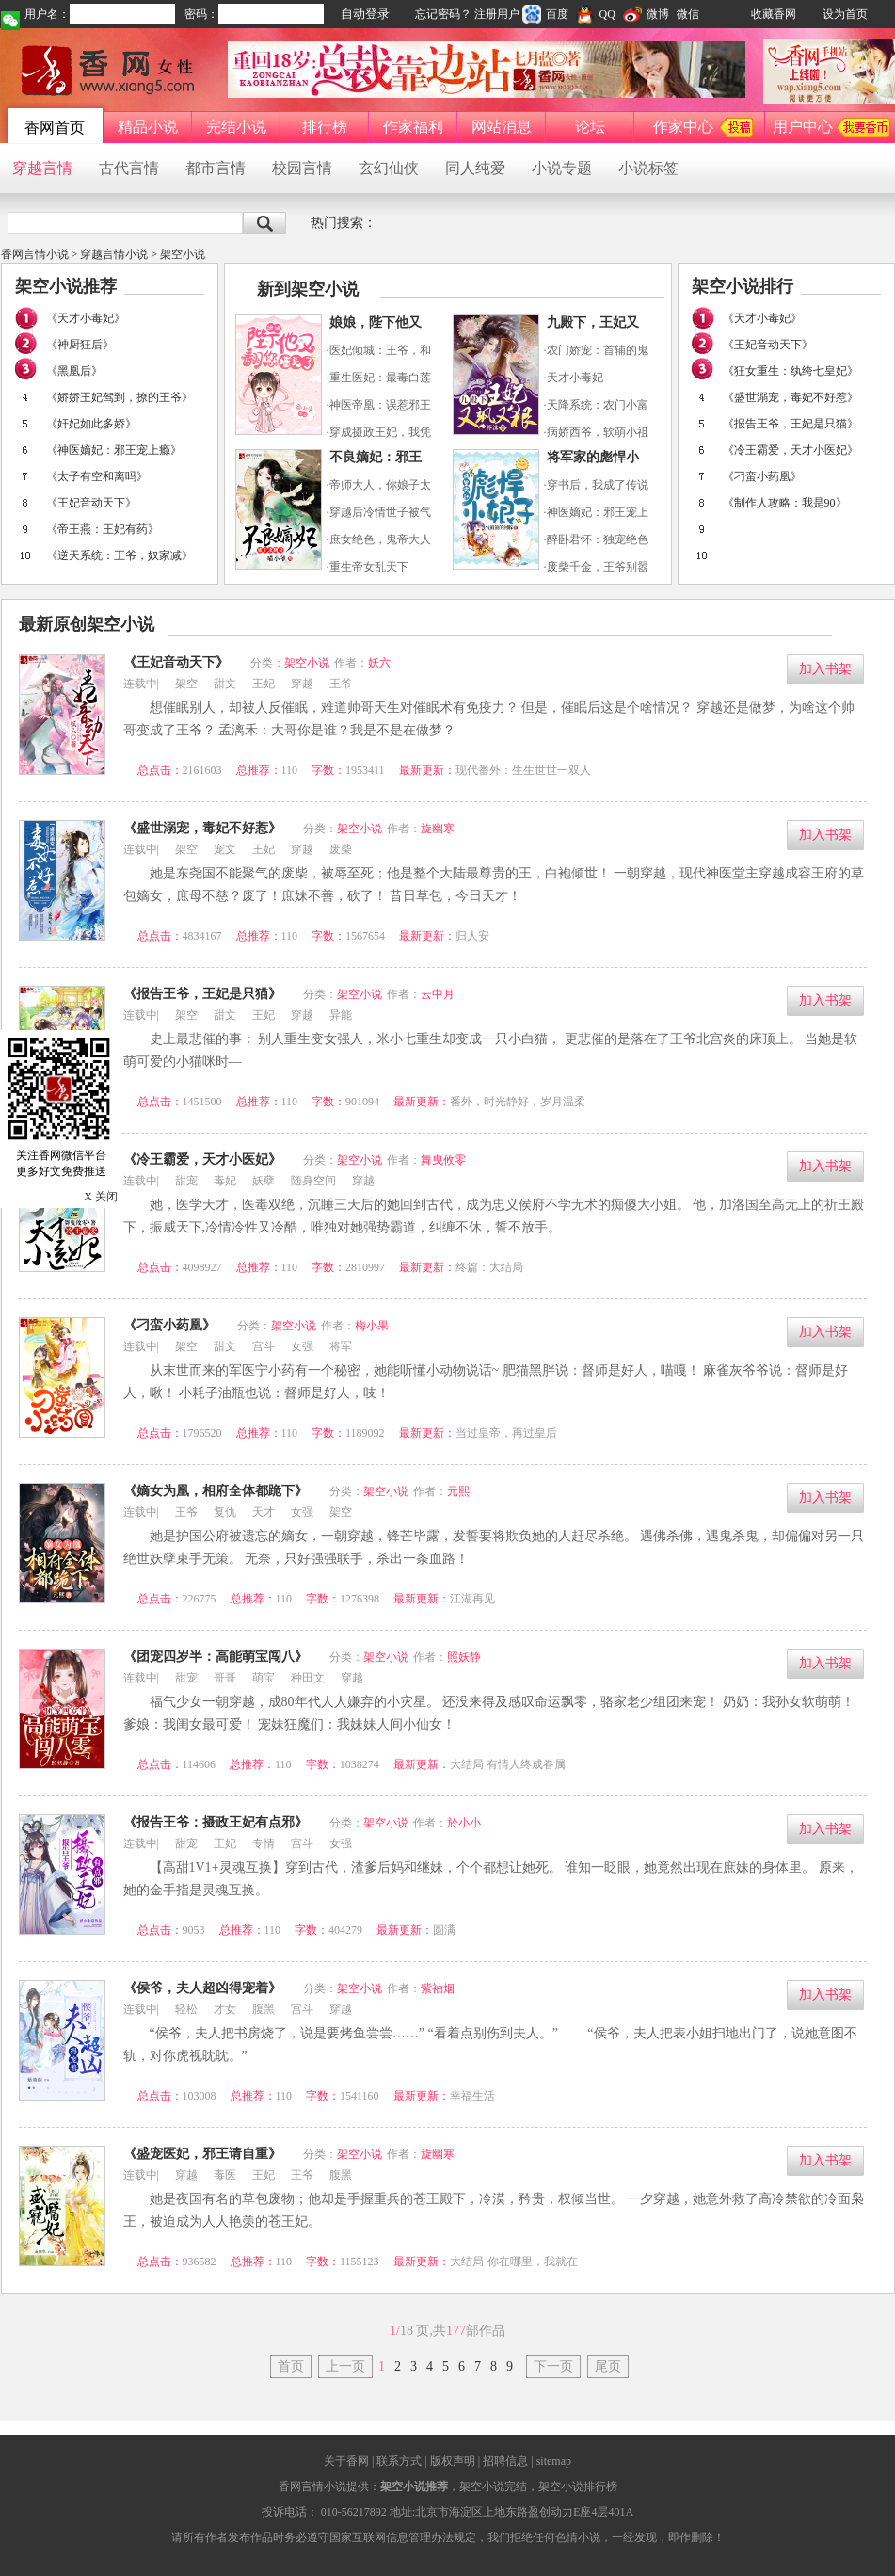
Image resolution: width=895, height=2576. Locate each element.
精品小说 (148, 127)
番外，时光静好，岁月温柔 (517, 1101)
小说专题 (562, 168)
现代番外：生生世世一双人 (523, 770)
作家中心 (683, 127)
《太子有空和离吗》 (97, 476)
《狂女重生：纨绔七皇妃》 (790, 371)
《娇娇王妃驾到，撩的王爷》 (119, 397)
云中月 (438, 994)
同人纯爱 (475, 168)
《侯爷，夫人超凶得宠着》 (202, 1988)
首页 (291, 2366)
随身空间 (313, 1180)
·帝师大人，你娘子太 (379, 484)
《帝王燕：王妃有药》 (102, 529)
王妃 (263, 683)
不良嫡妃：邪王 (375, 457)
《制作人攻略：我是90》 (785, 502)
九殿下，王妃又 (593, 322)
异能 (340, 1015)
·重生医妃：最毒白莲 (379, 377)
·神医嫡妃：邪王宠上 (596, 512)
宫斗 (263, 1346)
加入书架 (825, 669)
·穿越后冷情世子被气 (379, 512)
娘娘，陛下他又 (375, 322)
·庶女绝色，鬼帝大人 (379, 539)
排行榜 (324, 127)
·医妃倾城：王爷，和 (379, 350)
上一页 (345, 2366)
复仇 (225, 1512)
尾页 (608, 2366)
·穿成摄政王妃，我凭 (379, 432)
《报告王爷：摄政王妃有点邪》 (215, 1822)
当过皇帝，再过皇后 (506, 1433)
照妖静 (464, 1657)
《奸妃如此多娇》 (91, 423)
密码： (201, 14)
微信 (688, 14)
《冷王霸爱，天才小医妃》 (790, 450)
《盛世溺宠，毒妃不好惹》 (790, 397)
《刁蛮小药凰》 (762, 476)
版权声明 (451, 2461)
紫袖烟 (438, 1988)
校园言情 (302, 168)
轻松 (186, 2009)
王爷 (340, 683)
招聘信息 (505, 2461)
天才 (263, 1512)
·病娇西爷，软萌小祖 (596, 432)
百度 (545, 14)
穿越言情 (42, 168)
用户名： (47, 14)
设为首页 (845, 14)
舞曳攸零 (443, 1160)
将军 (340, 1346)
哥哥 (225, 1677)
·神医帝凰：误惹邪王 (379, 404)
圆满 (444, 1930)
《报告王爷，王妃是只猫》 (790, 423)
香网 (108, 70)
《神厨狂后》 (80, 344)
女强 (302, 1346)
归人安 (472, 935)
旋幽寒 (438, 828)
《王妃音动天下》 (91, 502)
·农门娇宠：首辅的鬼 (596, 350)
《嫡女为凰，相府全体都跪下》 (215, 1491)
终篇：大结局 (489, 1267)
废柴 (340, 849)
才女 (225, 2009)
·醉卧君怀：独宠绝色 (596, 539)
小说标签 (648, 168)
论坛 (590, 127)
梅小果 (372, 1325)
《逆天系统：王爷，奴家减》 (119, 555)
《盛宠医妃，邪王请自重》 (202, 2154)
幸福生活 (472, 2095)
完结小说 (236, 127)
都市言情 (215, 168)
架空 (186, 683)
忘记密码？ (443, 14)
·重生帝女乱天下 (367, 566)
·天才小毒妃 (573, 377)
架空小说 (182, 254)
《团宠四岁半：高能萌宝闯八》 (215, 1657)
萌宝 (263, 1677)
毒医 (225, 2175)
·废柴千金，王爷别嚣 (596, 566)
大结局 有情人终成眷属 (508, 1764)
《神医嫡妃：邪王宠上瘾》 (114, 450)
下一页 (553, 2366)
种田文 (308, 1677)
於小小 (464, 1822)
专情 (263, 1843)
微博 (646, 14)
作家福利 (413, 127)
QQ (595, 14)
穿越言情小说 (114, 254)
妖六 (379, 662)
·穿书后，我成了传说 (596, 484)
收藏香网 (773, 14)
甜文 (225, 683)
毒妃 (225, 1180)
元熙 (458, 1491)
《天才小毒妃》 (85, 318)
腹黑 (263, 2009)
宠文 (225, 849)
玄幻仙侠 (389, 168)
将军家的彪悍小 (593, 457)
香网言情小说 (35, 254)
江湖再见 (472, 1598)
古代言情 (129, 168)
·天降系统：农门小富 (596, 404)
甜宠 (186, 1180)
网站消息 (501, 127)
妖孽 (263, 1180)
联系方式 (399, 2461)
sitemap (553, 2461)
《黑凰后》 (74, 371)
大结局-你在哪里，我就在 (514, 2261)
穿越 (302, 683)
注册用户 (496, 14)
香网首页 (54, 128)
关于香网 (346, 2461)
